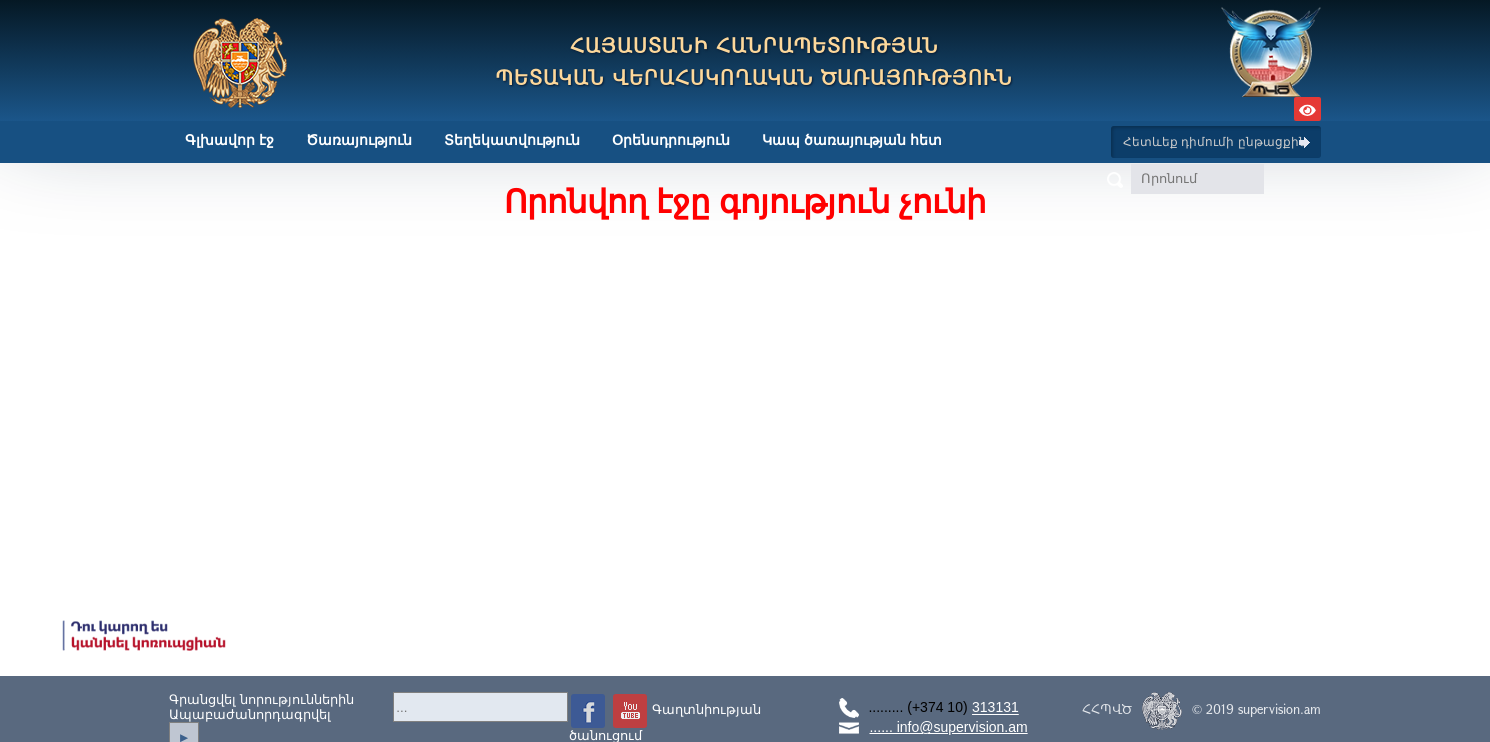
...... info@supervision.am (948, 727)
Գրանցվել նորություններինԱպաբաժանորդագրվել (261, 707)
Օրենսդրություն (671, 140)
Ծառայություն (359, 140)
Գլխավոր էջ (229, 140)
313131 (995, 708)
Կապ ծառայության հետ (852, 140)
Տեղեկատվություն (512, 140)
